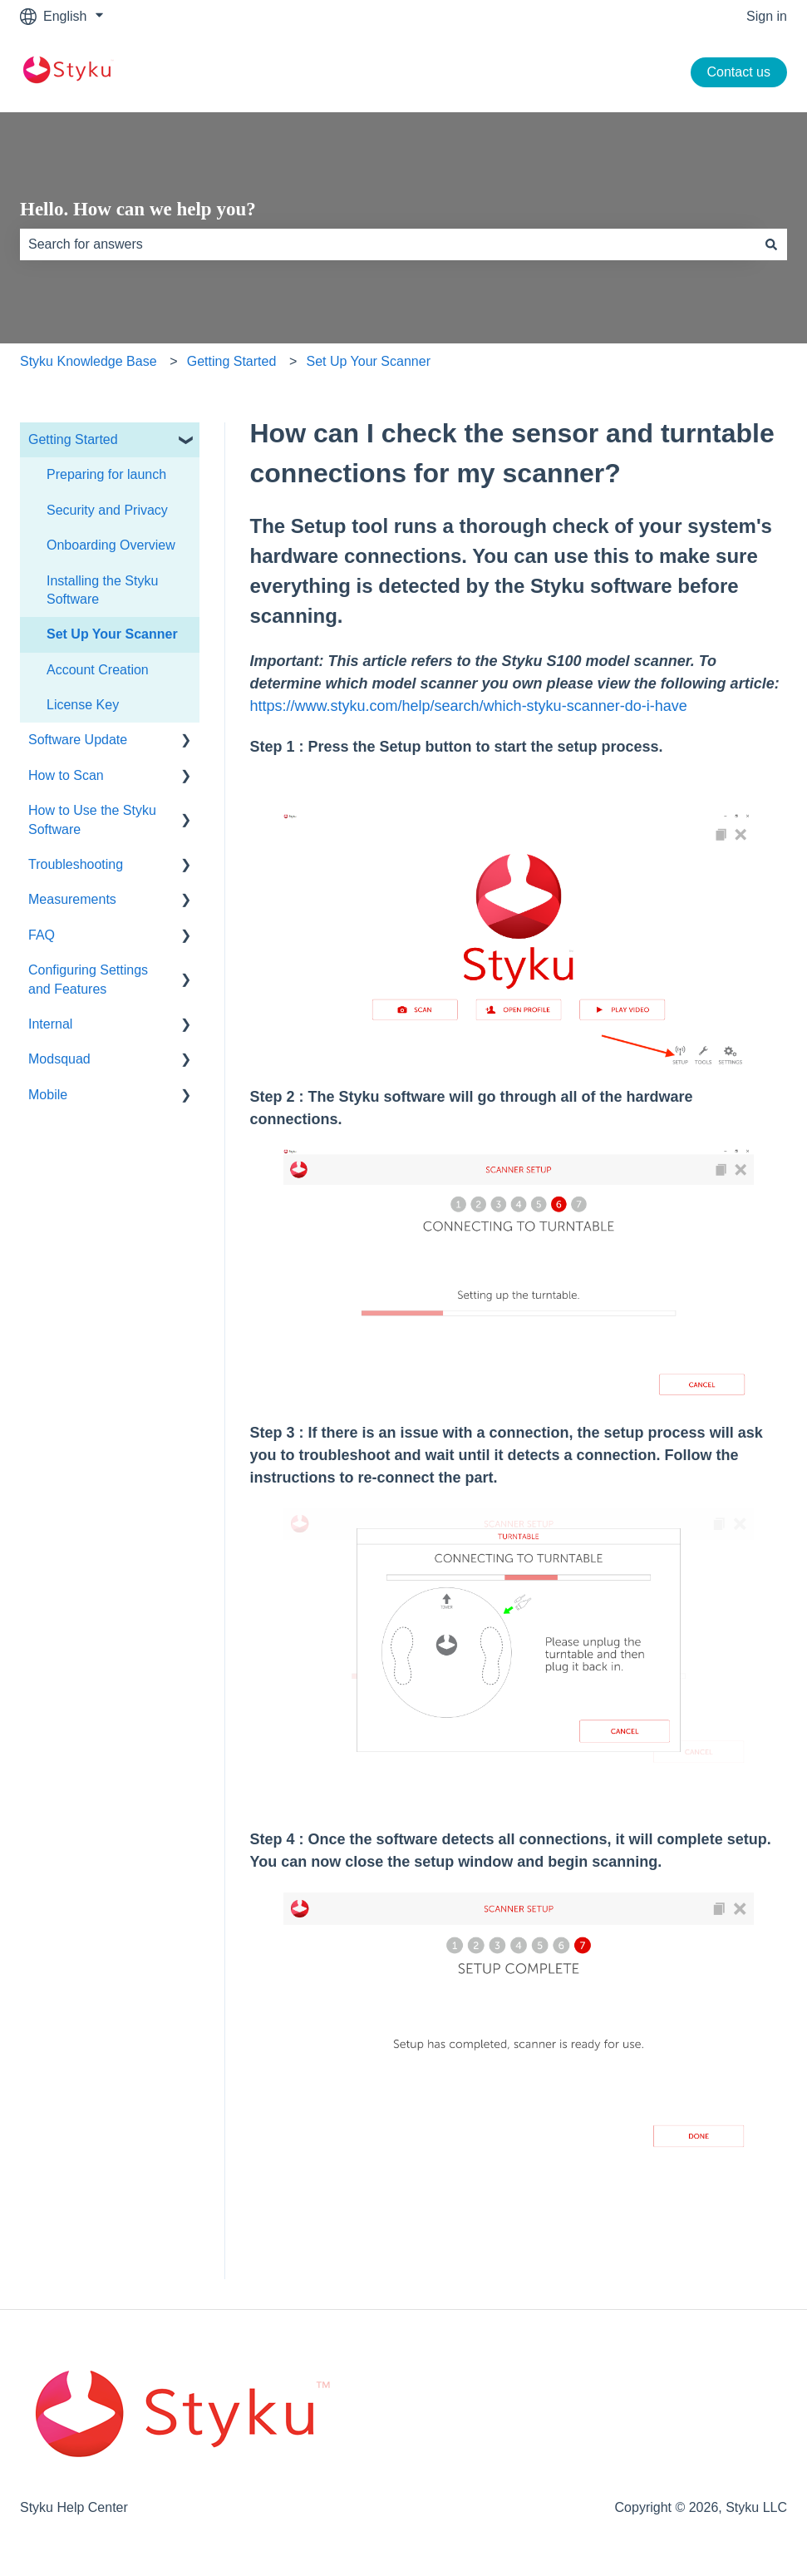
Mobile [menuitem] (47, 1095)
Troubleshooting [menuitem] (75, 864)
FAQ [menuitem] (41, 935)
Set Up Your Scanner (369, 361)
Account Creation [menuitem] (98, 670)
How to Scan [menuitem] (66, 775)
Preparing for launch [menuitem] (106, 474)
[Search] (771, 244)
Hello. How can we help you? (138, 209)
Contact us (738, 72)
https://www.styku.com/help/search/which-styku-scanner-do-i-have (468, 706)
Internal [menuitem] (50, 1024)
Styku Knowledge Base (88, 361)
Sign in (766, 16)
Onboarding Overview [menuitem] (111, 545)
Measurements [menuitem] (72, 899)
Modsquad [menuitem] (59, 1059)
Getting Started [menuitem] (73, 439)
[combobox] (387, 244)
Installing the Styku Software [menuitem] (102, 590)
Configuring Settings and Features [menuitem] (88, 979)
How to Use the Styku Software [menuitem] (92, 819)
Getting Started (232, 361)
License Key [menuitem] (83, 705)
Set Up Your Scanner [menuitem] (112, 634)
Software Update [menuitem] (77, 740)
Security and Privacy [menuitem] (107, 510)
